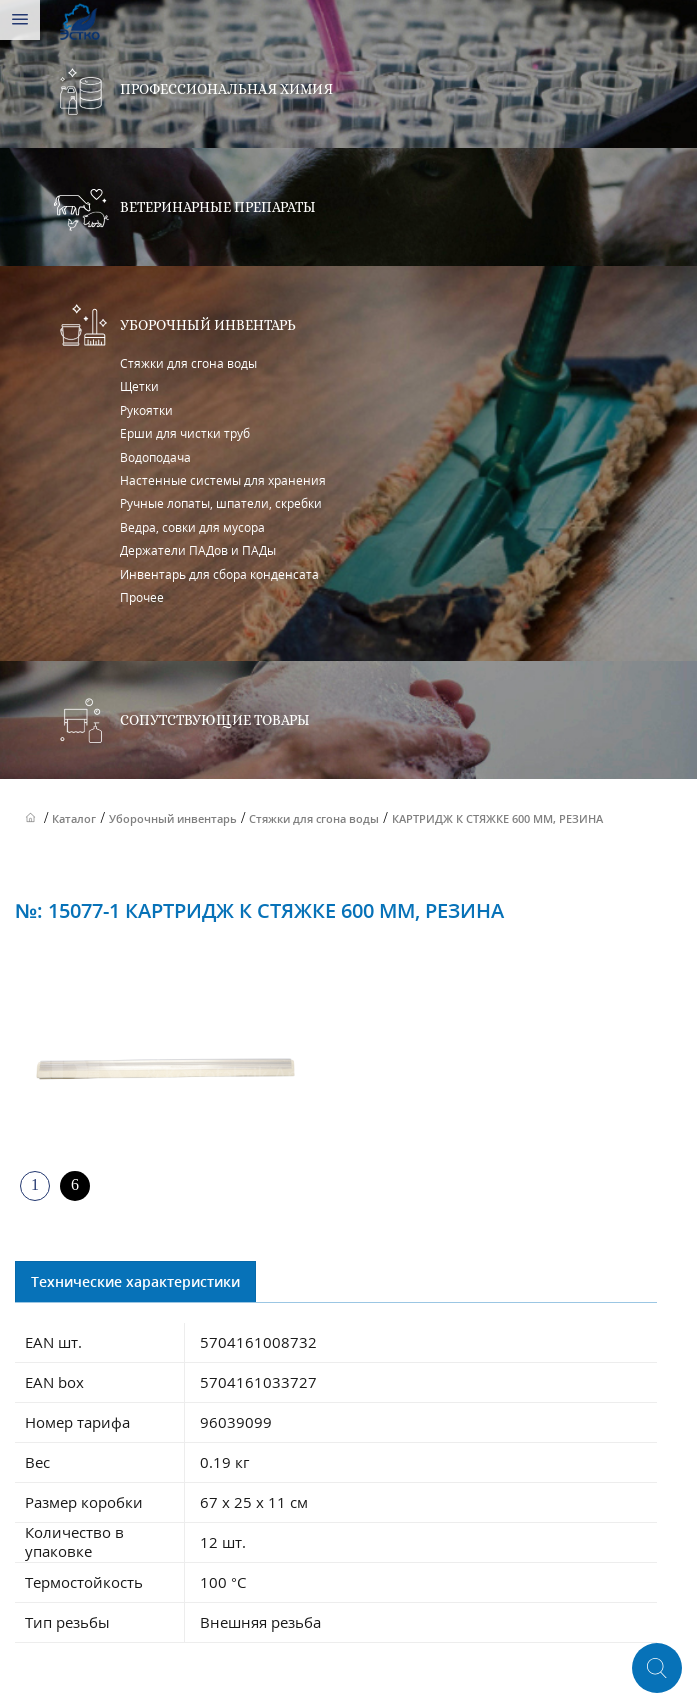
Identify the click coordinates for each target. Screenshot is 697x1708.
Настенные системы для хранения (223, 480)
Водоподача (155, 457)
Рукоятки (146, 410)
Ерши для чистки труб (185, 433)
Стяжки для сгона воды (188, 363)
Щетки (139, 386)
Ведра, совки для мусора (192, 527)
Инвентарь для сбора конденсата (219, 574)
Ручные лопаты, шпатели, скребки (221, 503)
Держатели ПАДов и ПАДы (198, 550)
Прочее (142, 597)
